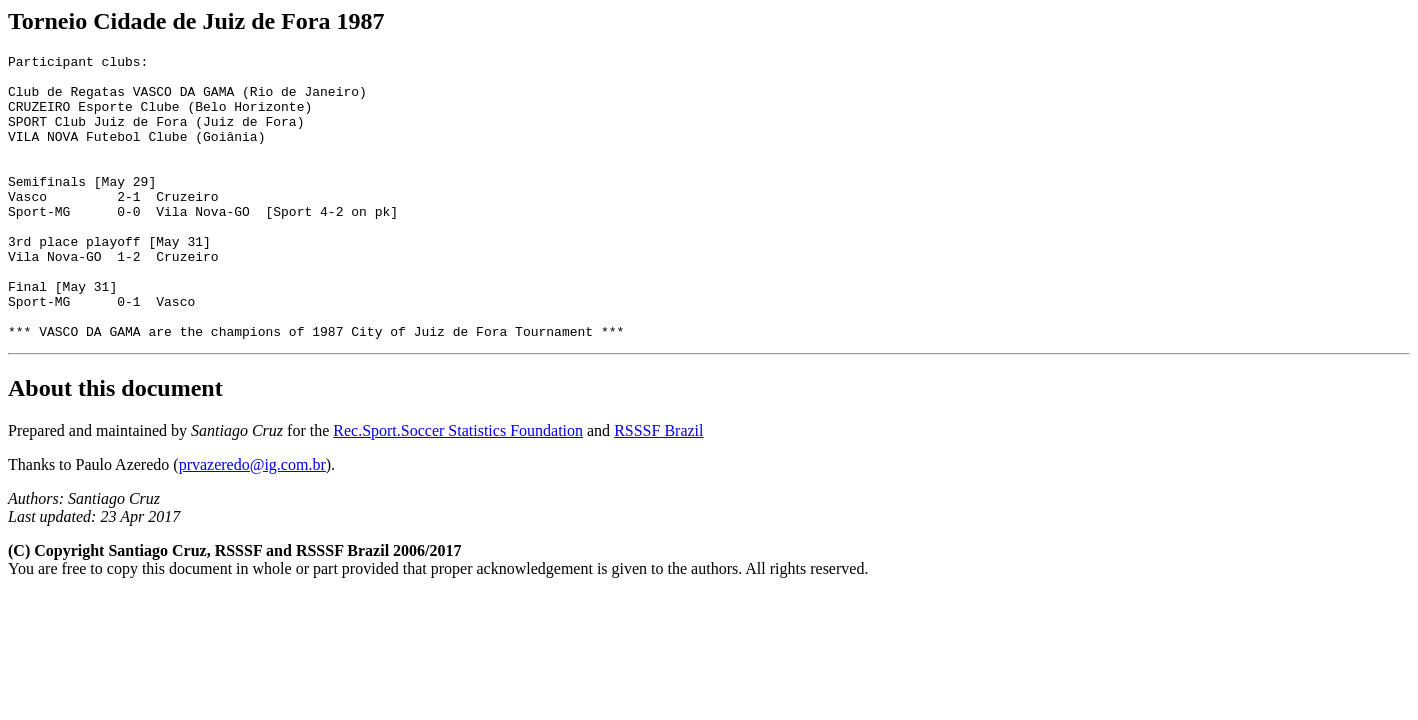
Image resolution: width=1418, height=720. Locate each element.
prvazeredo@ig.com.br (252, 521)
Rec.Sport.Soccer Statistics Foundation (458, 487)
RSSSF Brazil (658, 487)
